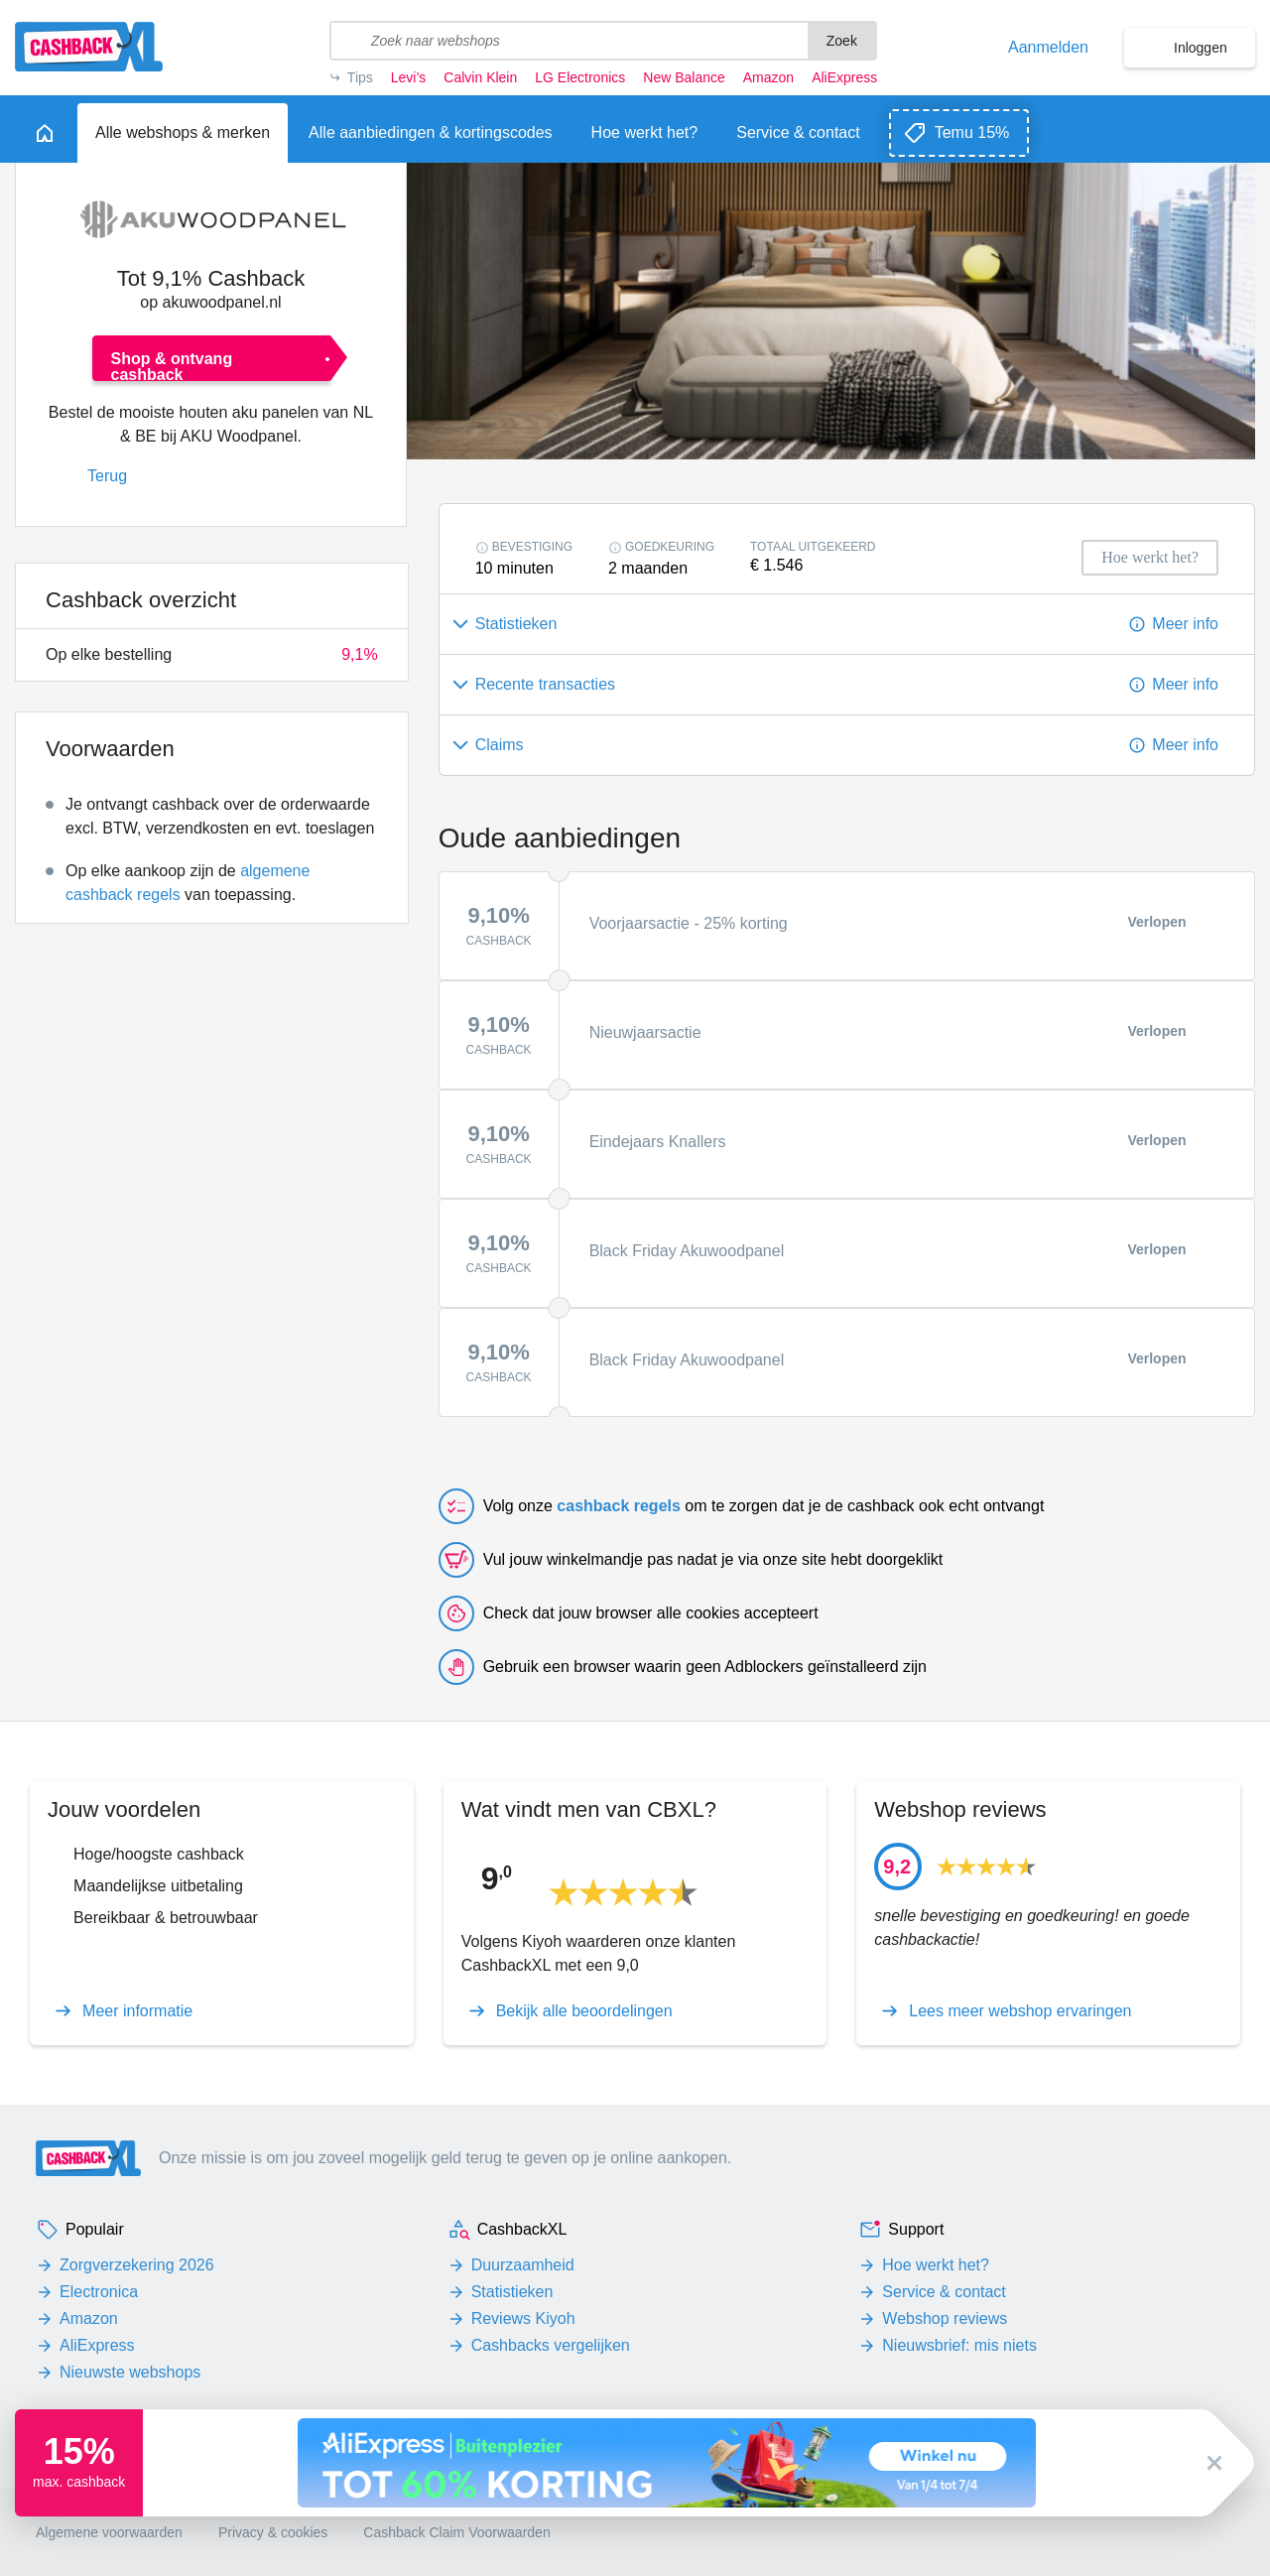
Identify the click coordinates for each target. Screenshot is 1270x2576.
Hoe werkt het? (935, 2264)
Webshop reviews (944, 2318)
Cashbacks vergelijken (550, 2345)
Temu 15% (972, 132)
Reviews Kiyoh (523, 2318)
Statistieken (512, 2291)
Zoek (841, 41)
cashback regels (619, 1505)
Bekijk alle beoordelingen (584, 2011)
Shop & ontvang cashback (172, 365)
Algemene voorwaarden (109, 2532)
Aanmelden (1048, 48)
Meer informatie (137, 2011)
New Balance (683, 77)
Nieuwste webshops (130, 2372)
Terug (107, 475)
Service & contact (944, 2291)
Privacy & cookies (272, 2532)
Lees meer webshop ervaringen (1020, 2011)
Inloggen (1200, 48)
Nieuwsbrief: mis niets (959, 2345)
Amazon (768, 77)
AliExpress (844, 77)
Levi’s (409, 77)
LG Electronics (580, 77)
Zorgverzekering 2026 (137, 2264)
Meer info (1185, 623)
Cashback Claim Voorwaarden (456, 2532)
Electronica (99, 2291)
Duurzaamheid (522, 2264)
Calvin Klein (480, 77)
